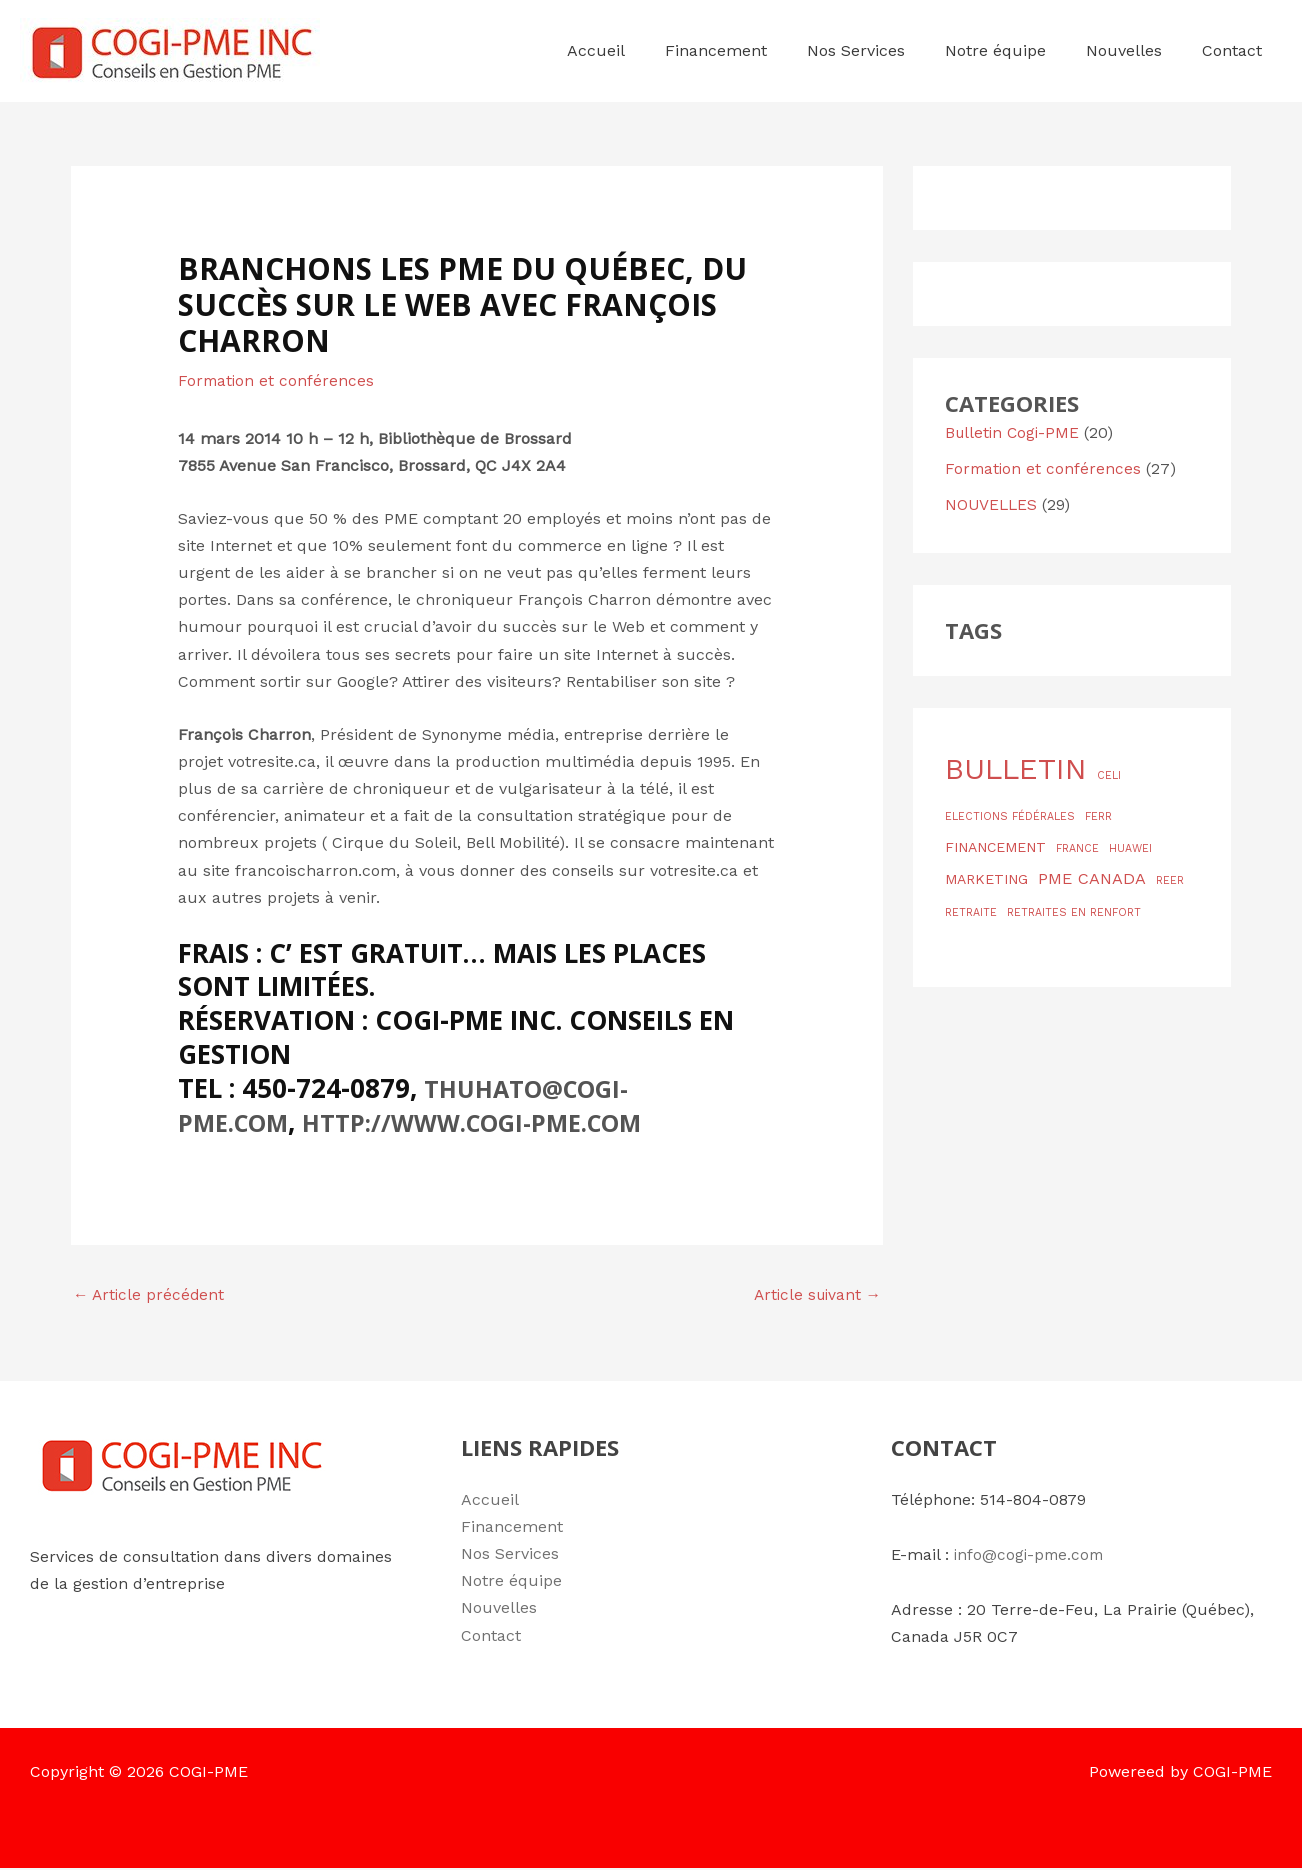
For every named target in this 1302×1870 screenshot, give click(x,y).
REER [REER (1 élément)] (1170, 880)
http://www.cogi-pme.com (500, 1121)
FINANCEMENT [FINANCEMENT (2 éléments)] (995, 847)
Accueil (490, 1500)
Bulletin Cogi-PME (1014, 432)
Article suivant (814, 1295)
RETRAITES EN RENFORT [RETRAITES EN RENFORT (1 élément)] (1074, 912)
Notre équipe (511, 1582)
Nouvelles (499, 1609)
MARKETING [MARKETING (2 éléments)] (986, 879)
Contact (491, 1636)
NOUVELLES (992, 504)
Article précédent (150, 1295)
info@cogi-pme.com (1031, 1555)
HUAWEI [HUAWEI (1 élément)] (1130, 848)
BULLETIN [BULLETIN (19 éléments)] (1016, 769)
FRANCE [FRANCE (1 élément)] (1077, 848)
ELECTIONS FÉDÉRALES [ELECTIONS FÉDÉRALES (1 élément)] (1010, 816)
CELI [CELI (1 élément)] (1109, 775)
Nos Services (510, 1554)
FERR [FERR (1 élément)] (1098, 816)
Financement (512, 1527)
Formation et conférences (277, 380)
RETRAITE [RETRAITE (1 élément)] (971, 912)
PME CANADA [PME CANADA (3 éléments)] (1092, 878)
